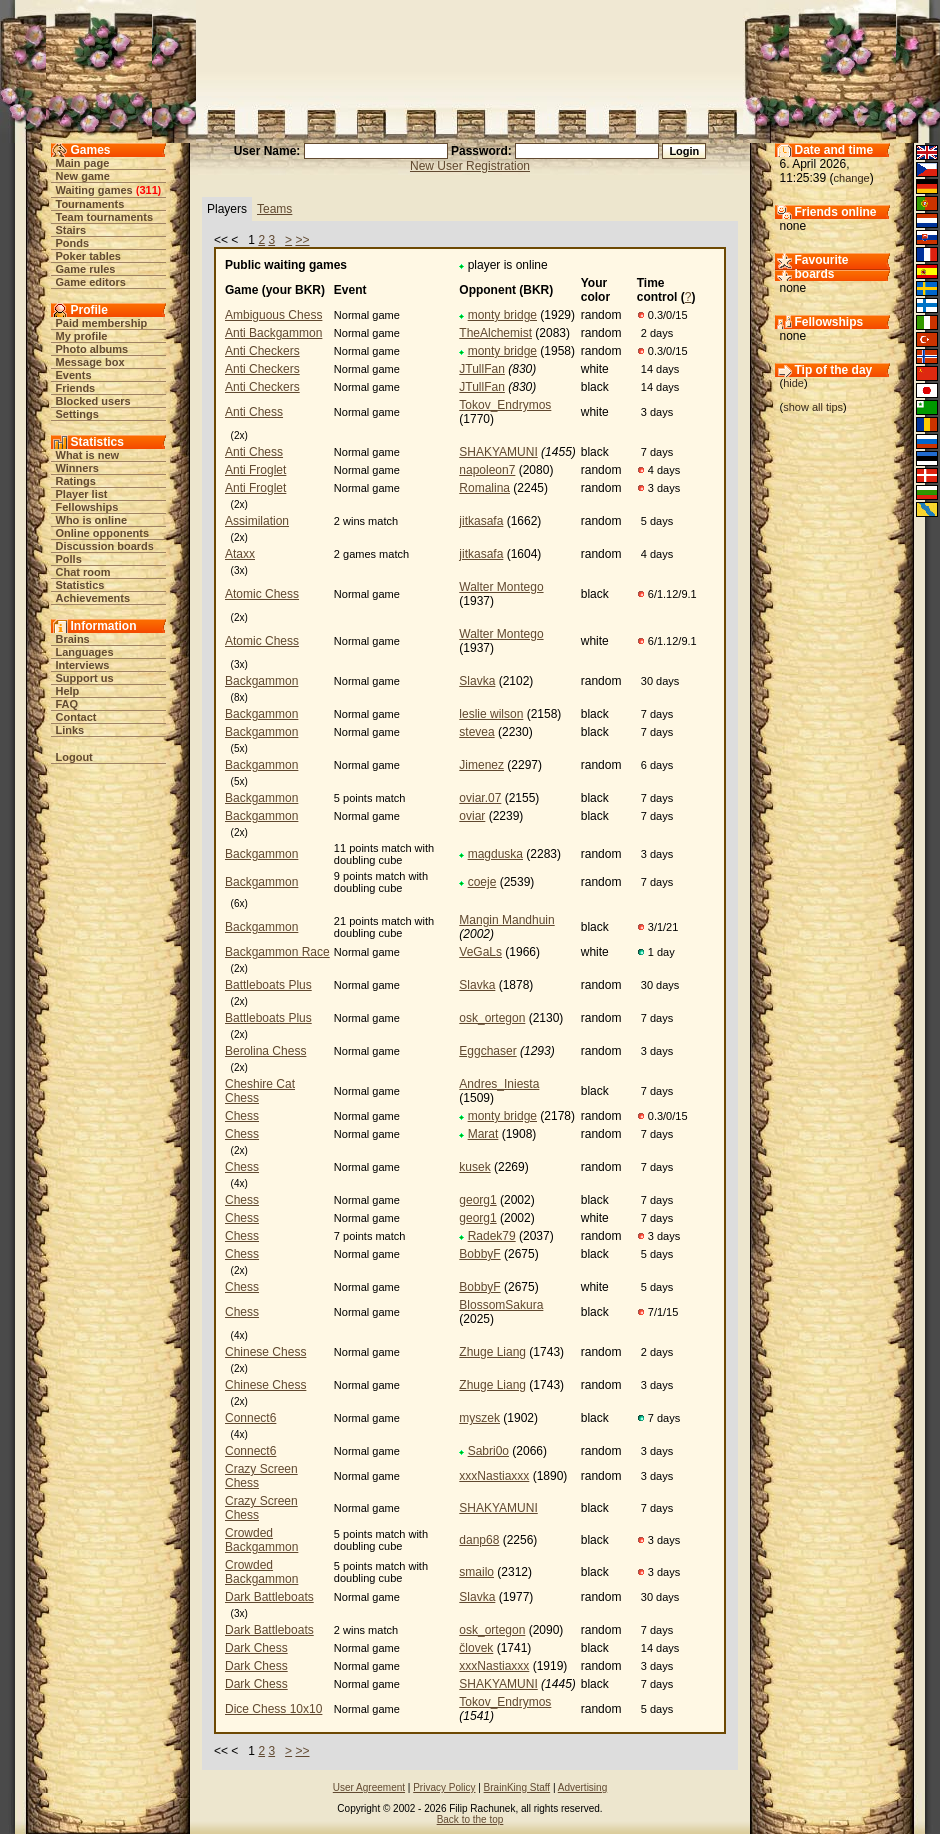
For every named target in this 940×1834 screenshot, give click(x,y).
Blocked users (93, 401)
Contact (76, 717)
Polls (69, 559)
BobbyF (479, 1254)
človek (476, 1648)
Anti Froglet (255, 470)
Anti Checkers (262, 351)
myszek (479, 1418)
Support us (85, 678)
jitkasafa (481, 521)
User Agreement (369, 1787)
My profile (82, 336)
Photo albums (92, 349)
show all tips (813, 407)
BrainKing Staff (517, 1787)
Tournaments (90, 204)
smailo (476, 1572)
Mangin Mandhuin (506, 920)
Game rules (86, 269)
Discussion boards (105, 546)
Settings (77, 414)
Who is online (92, 520)
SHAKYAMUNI (498, 452)
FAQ (67, 704)
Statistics (80, 585)
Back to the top (470, 1819)
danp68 (479, 1540)
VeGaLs (480, 952)
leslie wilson (491, 714)
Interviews (83, 665)
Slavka (477, 681)
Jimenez (481, 765)
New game (83, 176)
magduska (495, 854)
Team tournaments (105, 217)
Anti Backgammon (273, 333)
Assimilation (257, 521)
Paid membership (102, 323)
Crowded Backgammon (261, 1540)
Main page (83, 163)
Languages (85, 652)
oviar (472, 816)
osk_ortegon (492, 1018)
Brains (73, 639)
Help (68, 691)
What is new (88, 455)
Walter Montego (501, 587)
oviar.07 (480, 798)
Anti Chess (254, 412)
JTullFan (482, 369)
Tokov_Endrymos (505, 405)
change (852, 178)
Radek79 (492, 1236)
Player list (82, 494)
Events (74, 375)
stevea (476, 732)
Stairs (71, 230)
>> (302, 240)
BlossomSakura (501, 1305)
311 (148, 190)
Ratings (76, 481)
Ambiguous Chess (273, 315)
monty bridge (502, 315)
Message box (90, 362)
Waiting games (94, 190)
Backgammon (261, 681)
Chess (242, 1116)
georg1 (477, 1200)
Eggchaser (487, 1051)
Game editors (91, 282)
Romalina (484, 488)
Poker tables (88, 256)
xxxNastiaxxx (494, 1476)
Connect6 (250, 1418)
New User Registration (470, 166)
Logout (74, 757)
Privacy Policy (444, 1787)
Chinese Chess (265, 1352)
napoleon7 (487, 470)
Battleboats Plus (268, 985)
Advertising (582, 1787)
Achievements (93, 598)
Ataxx (240, 554)
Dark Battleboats (269, 1597)
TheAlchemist (495, 333)
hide (793, 383)
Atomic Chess (262, 594)
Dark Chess (256, 1648)
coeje (482, 882)
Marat (483, 1134)
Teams (274, 209)
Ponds (73, 243)
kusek (474, 1167)
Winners (77, 468)
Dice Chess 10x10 (273, 1709)
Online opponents (103, 533)
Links (70, 730)
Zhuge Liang (492, 1352)
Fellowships (87, 507)
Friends (76, 388)
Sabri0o (488, 1451)
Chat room (83, 572)
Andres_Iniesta (499, 1084)
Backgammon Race (277, 952)
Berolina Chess (265, 1051)
